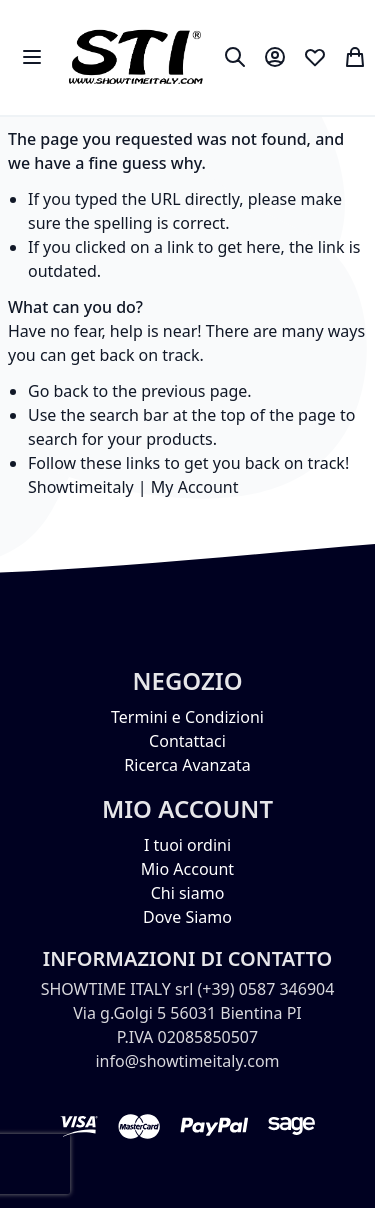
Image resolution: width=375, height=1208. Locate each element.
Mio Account (187, 869)
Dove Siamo (187, 917)
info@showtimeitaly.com (187, 1061)
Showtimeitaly (81, 487)
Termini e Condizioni (187, 717)
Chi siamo (188, 893)
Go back (58, 391)
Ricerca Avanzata (187, 765)
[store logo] (135, 57)
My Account (195, 487)
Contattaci (187, 741)
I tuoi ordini (187, 845)
